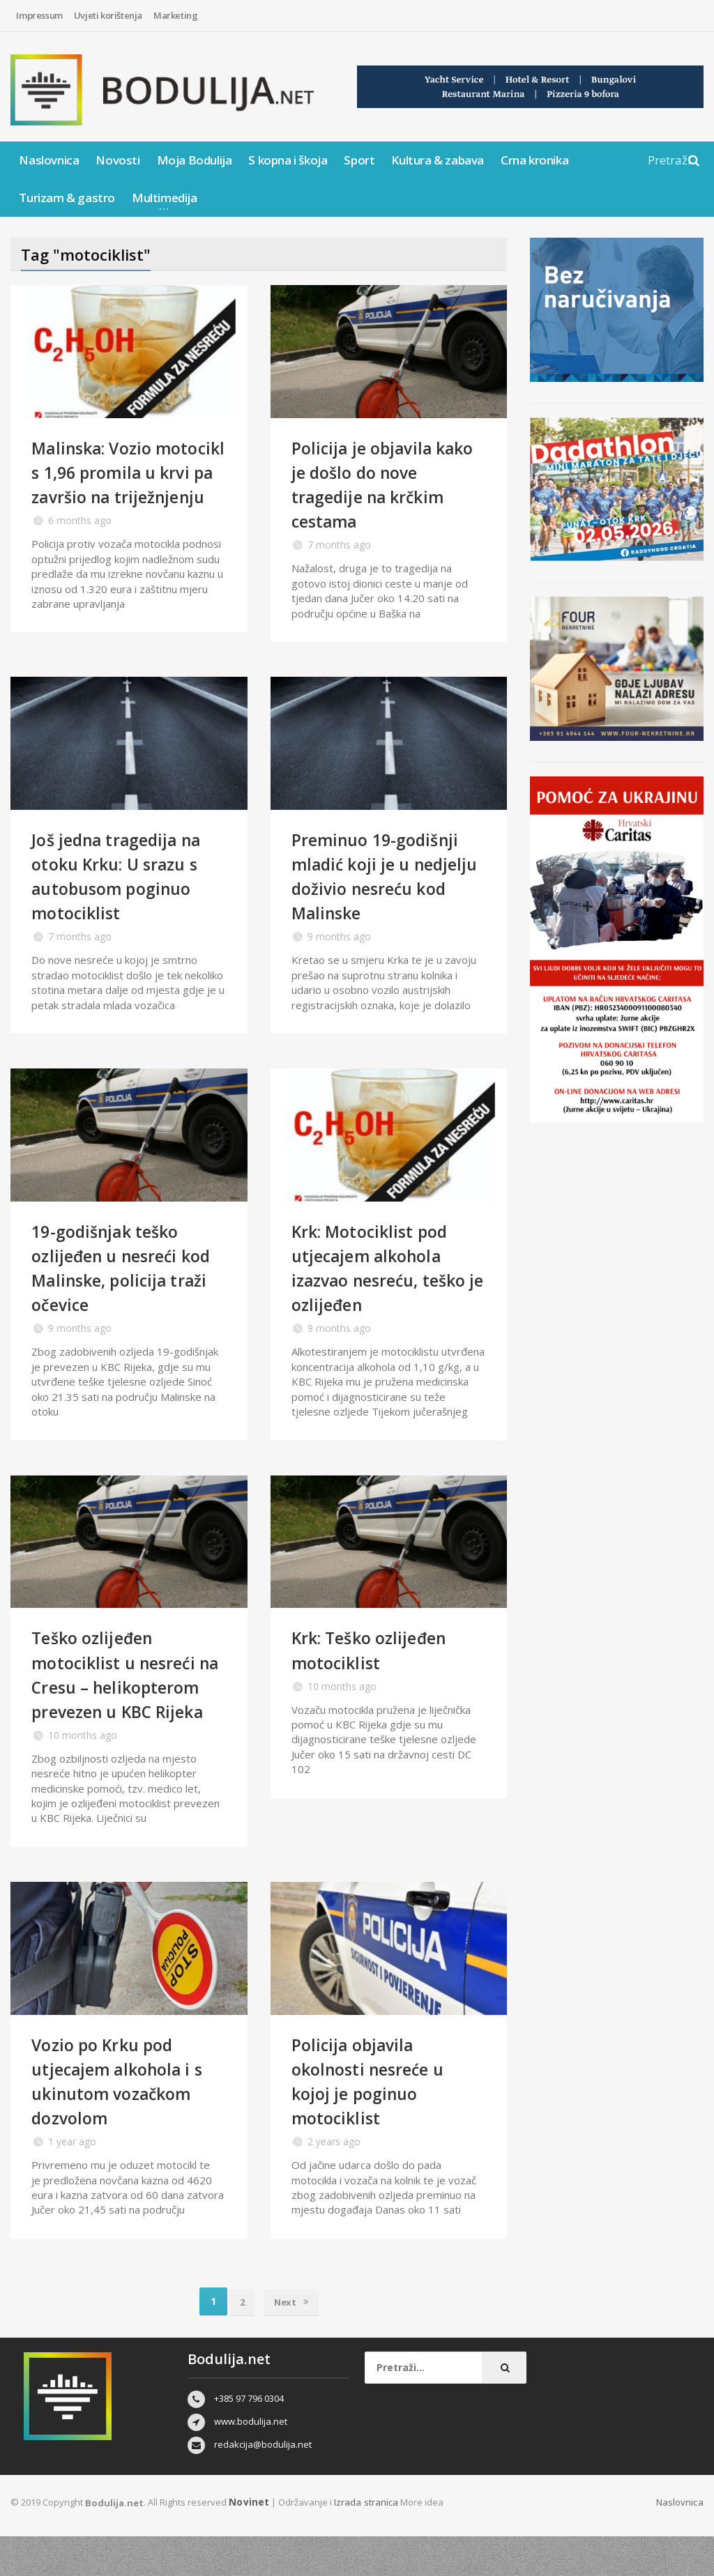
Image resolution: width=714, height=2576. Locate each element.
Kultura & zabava (437, 160)
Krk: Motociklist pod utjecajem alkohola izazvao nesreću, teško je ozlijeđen (387, 1282)
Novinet (247, 2541)
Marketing (175, 15)
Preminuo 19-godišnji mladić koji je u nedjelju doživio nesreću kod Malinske (384, 890)
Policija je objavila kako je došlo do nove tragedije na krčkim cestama (383, 484)
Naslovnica (49, 160)
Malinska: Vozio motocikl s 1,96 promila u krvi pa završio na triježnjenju (125, 484)
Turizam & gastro (67, 198)
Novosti (117, 160)
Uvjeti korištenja (108, 15)
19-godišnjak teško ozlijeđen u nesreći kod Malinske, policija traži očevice (128, 1282)
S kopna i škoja (287, 160)
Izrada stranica (364, 2541)
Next (293, 2340)
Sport (359, 160)
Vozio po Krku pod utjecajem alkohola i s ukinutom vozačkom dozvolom (124, 2120)
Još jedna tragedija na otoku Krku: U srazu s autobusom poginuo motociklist (124, 890)
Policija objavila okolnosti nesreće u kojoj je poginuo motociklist (374, 2120)
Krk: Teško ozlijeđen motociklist (376, 1664)
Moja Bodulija (194, 160)
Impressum (39, 15)
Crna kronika (534, 160)
